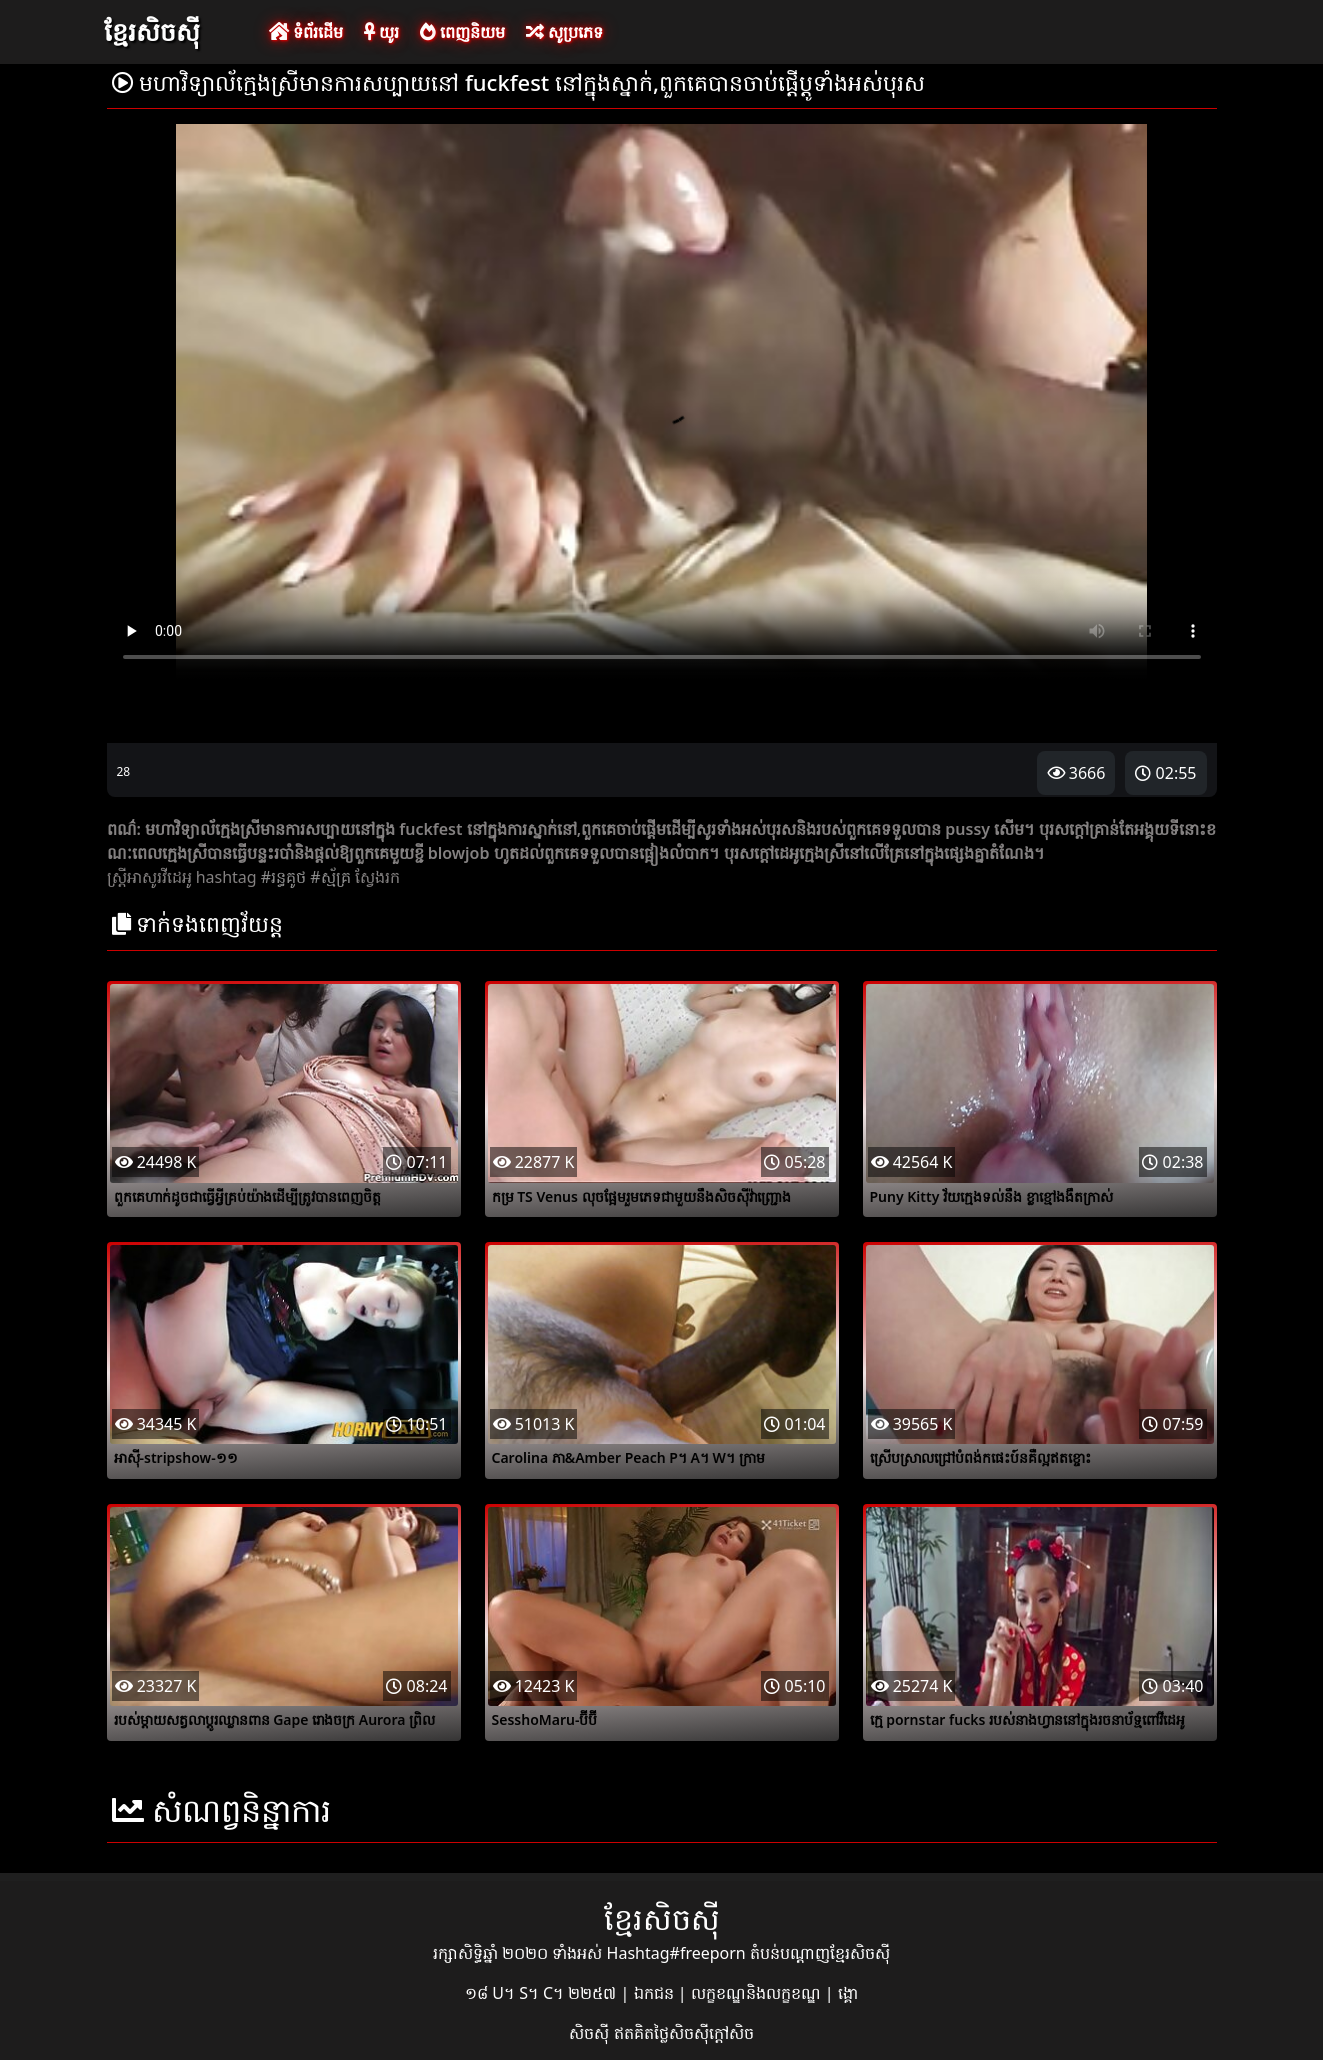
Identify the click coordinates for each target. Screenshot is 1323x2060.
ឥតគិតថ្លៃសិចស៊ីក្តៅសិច (684, 2033)
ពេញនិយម (462, 32)
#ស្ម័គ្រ (330, 877)
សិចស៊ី (591, 2033)
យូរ (381, 32)
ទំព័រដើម (306, 32)
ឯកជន (656, 1993)
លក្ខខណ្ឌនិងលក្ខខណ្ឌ (758, 1993)
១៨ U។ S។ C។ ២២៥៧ (542, 1993)
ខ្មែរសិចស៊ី (152, 31)
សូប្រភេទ (564, 32)
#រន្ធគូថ (283, 877)
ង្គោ (848, 1993)
